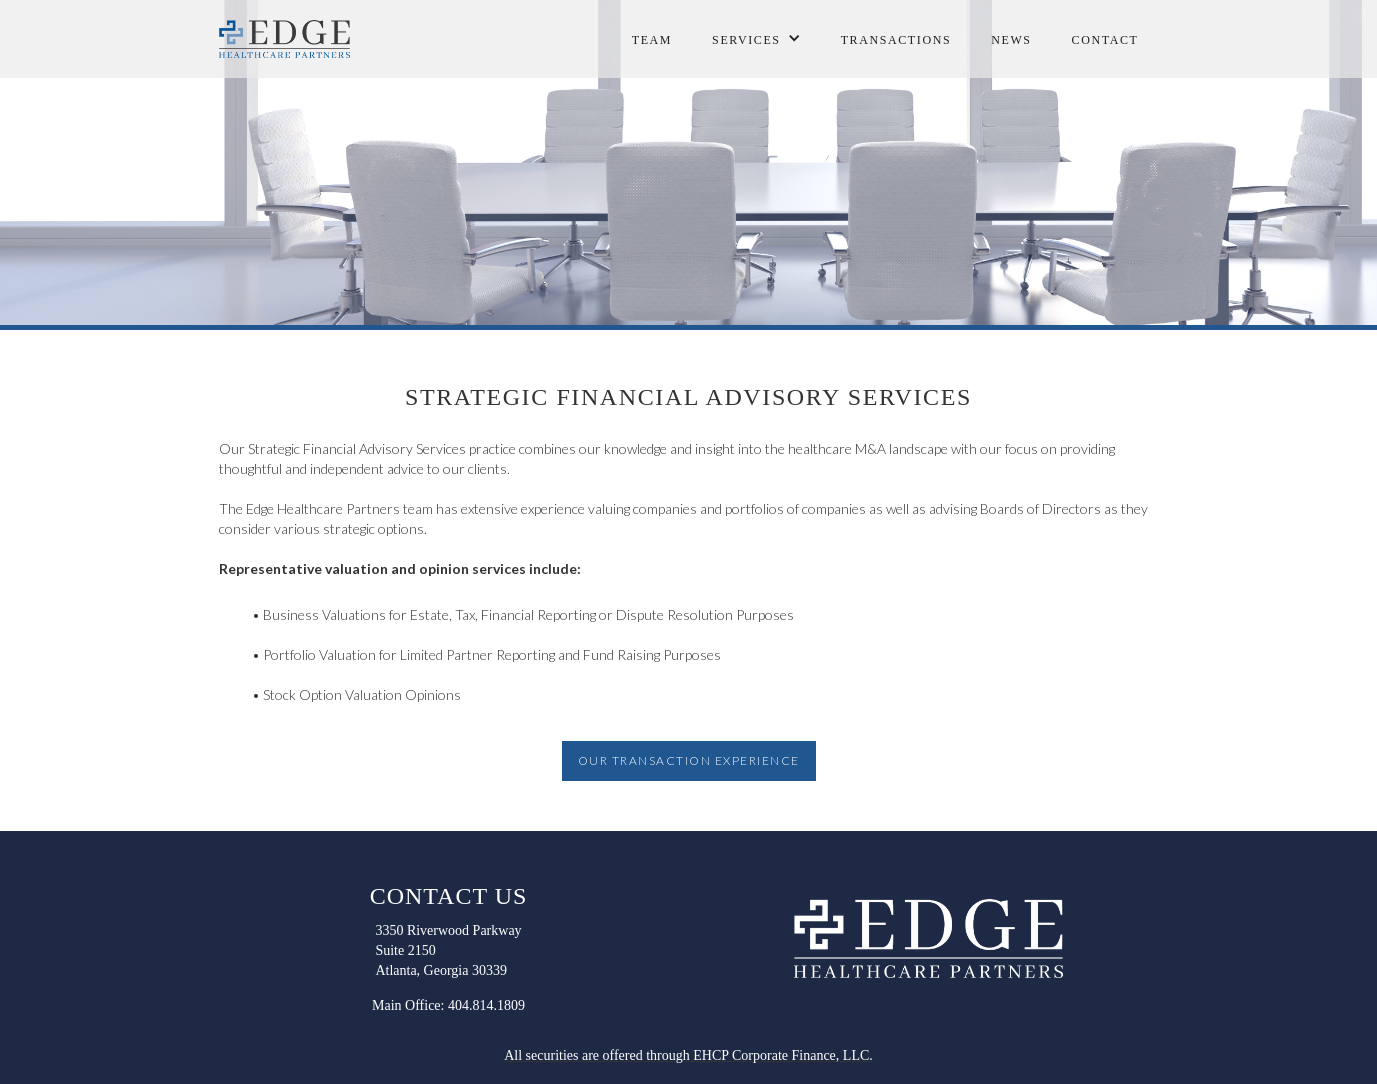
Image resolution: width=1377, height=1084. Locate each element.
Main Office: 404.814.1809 (448, 1005)
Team (652, 40)
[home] (289, 39)
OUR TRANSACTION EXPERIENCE (689, 760)
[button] (756, 35)
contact (1105, 40)
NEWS (1011, 40)
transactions (896, 40)
